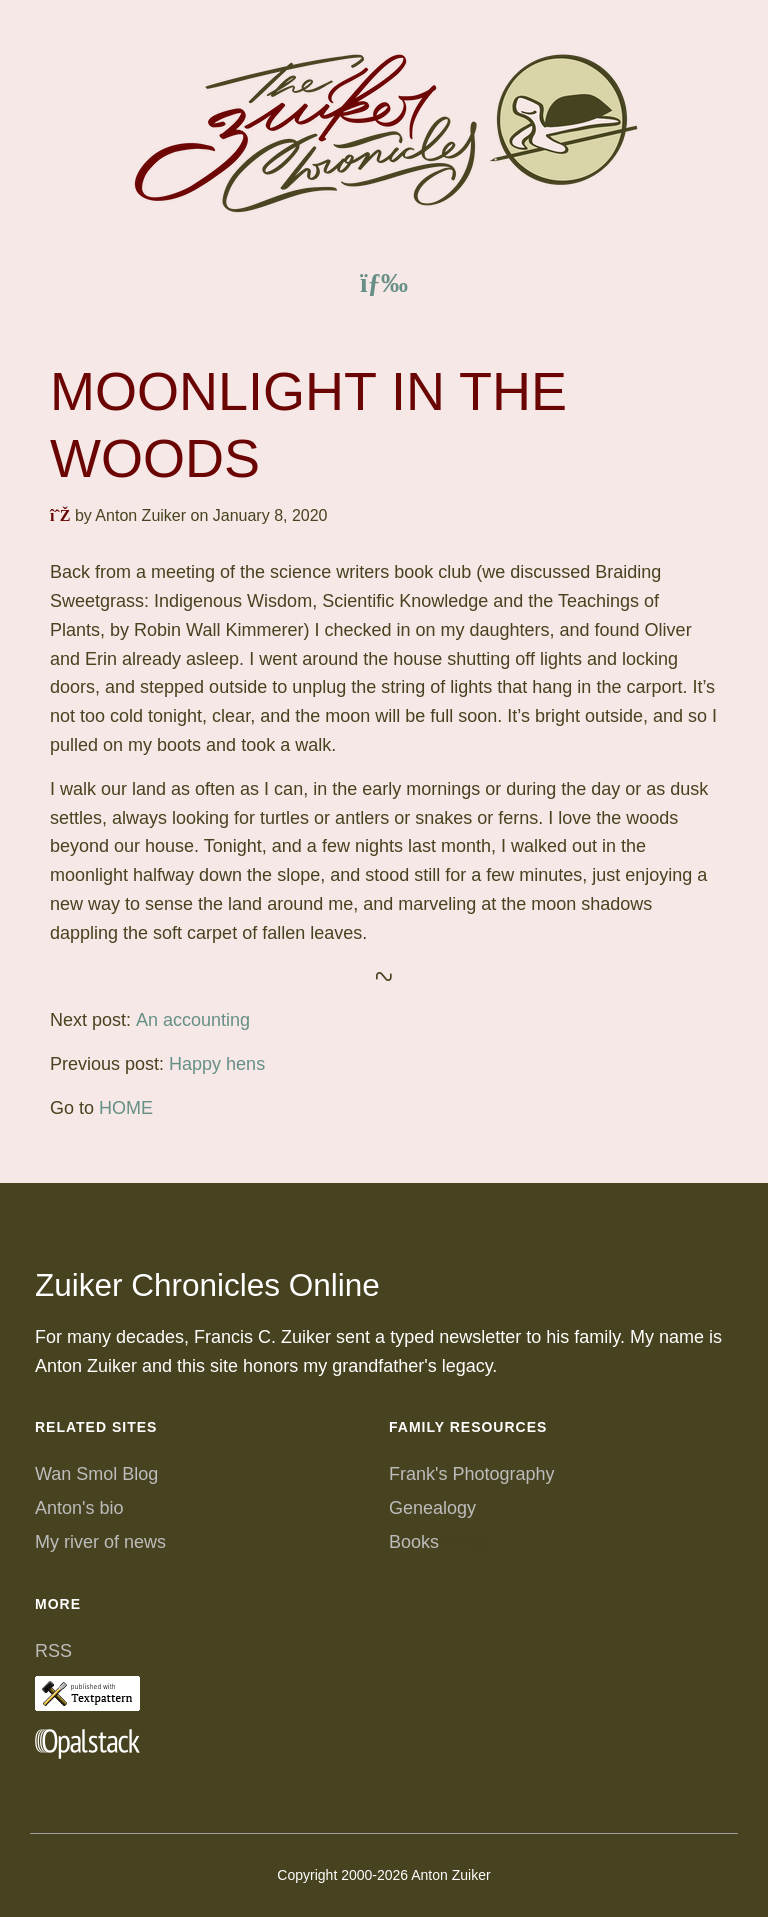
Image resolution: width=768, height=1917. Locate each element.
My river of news (100, 1542)
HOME (126, 1108)
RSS (53, 1651)
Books (414, 1542)
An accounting (193, 1020)
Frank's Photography (472, 1474)
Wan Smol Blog (96, 1474)
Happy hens (217, 1064)
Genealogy (432, 1508)
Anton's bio (79, 1508)
